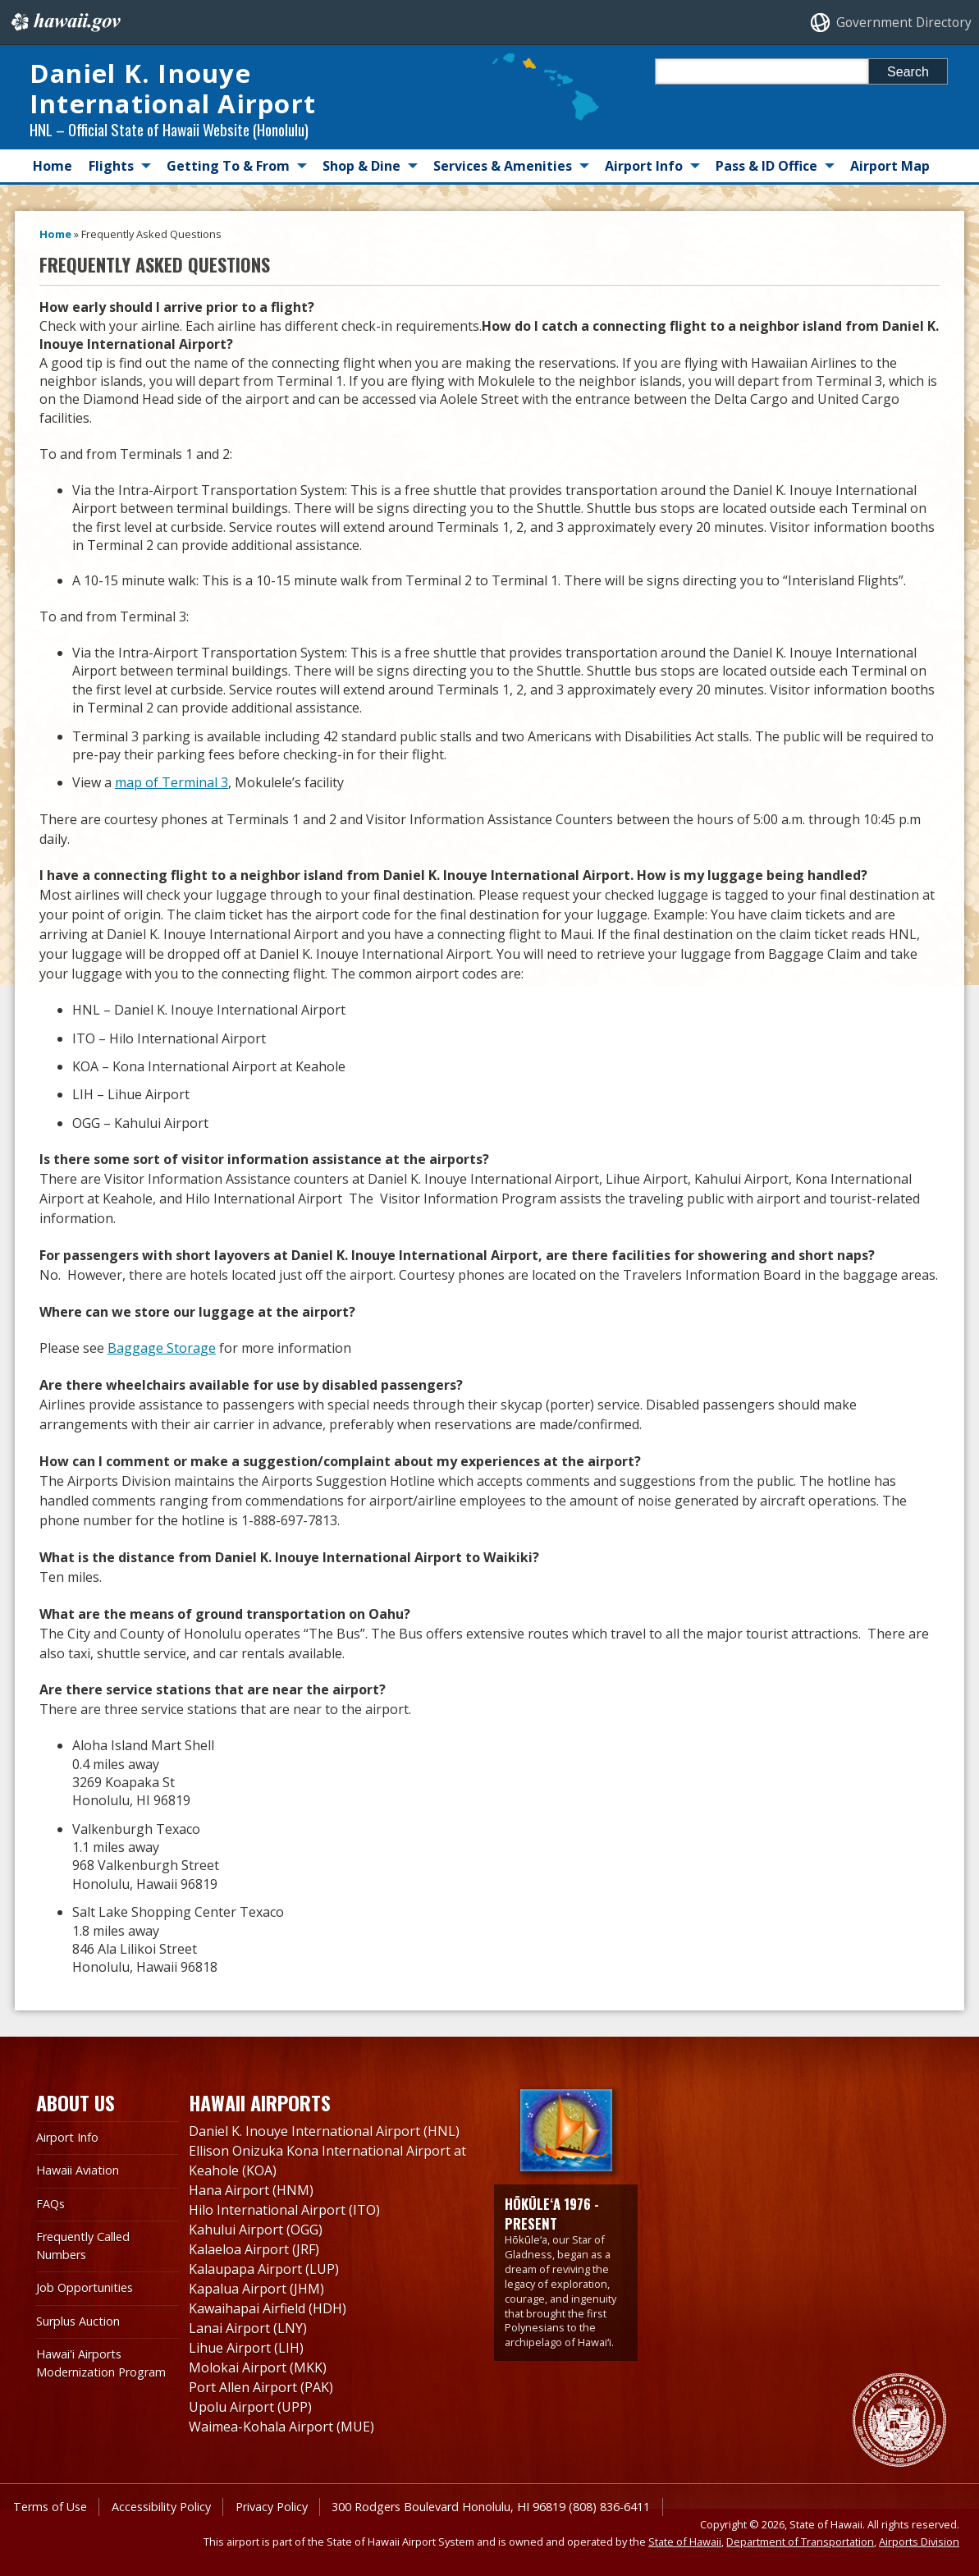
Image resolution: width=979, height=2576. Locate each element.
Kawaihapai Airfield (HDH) (267, 2308)
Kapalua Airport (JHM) (256, 2289)
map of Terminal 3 (171, 782)
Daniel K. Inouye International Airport (173, 88)
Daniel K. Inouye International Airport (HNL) (324, 2131)
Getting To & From (228, 166)
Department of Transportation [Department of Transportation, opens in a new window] (800, 2541)
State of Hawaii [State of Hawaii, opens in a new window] (684, 2541)
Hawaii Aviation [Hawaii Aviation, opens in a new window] (77, 2170)
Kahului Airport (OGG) (256, 2230)
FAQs (50, 2204)
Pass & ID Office (766, 166)
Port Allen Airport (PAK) (261, 2387)
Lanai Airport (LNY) (248, 2328)
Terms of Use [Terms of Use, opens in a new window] (50, 2506)
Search (908, 72)
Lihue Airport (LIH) (246, 2348)
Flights (111, 166)
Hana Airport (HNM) (251, 2190)
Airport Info (644, 166)
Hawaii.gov (64, 22)
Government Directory (904, 22)
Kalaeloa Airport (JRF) (254, 2249)
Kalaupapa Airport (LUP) (264, 2269)
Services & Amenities (502, 166)
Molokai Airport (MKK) (258, 2367)
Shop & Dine (361, 166)
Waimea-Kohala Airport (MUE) (281, 2427)
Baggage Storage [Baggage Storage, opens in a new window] (162, 1348)
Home (52, 166)
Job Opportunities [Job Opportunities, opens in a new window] (84, 2287)
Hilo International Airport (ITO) (284, 2210)
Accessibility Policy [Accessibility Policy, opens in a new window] (161, 2506)
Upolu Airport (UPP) (250, 2407)
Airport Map (890, 166)
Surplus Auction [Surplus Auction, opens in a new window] (78, 2321)
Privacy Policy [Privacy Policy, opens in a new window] (272, 2506)
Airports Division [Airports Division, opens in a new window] (919, 2541)
